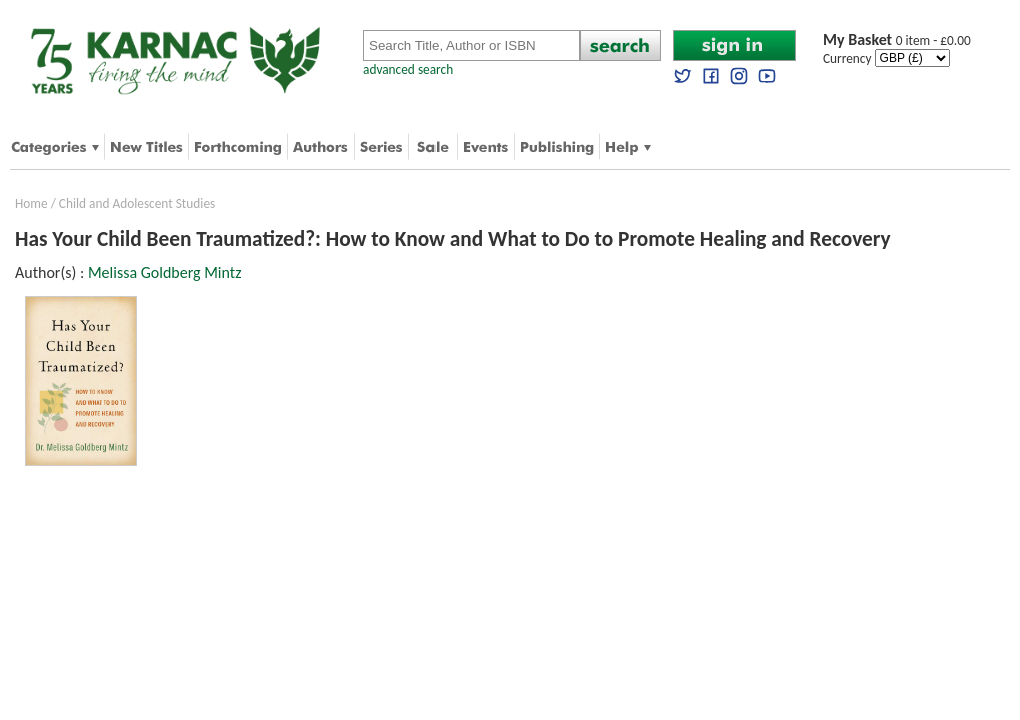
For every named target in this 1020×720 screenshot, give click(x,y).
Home (31, 203)
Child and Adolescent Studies (137, 203)
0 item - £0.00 (897, 40)
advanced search (408, 69)
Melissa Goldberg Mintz (165, 272)
